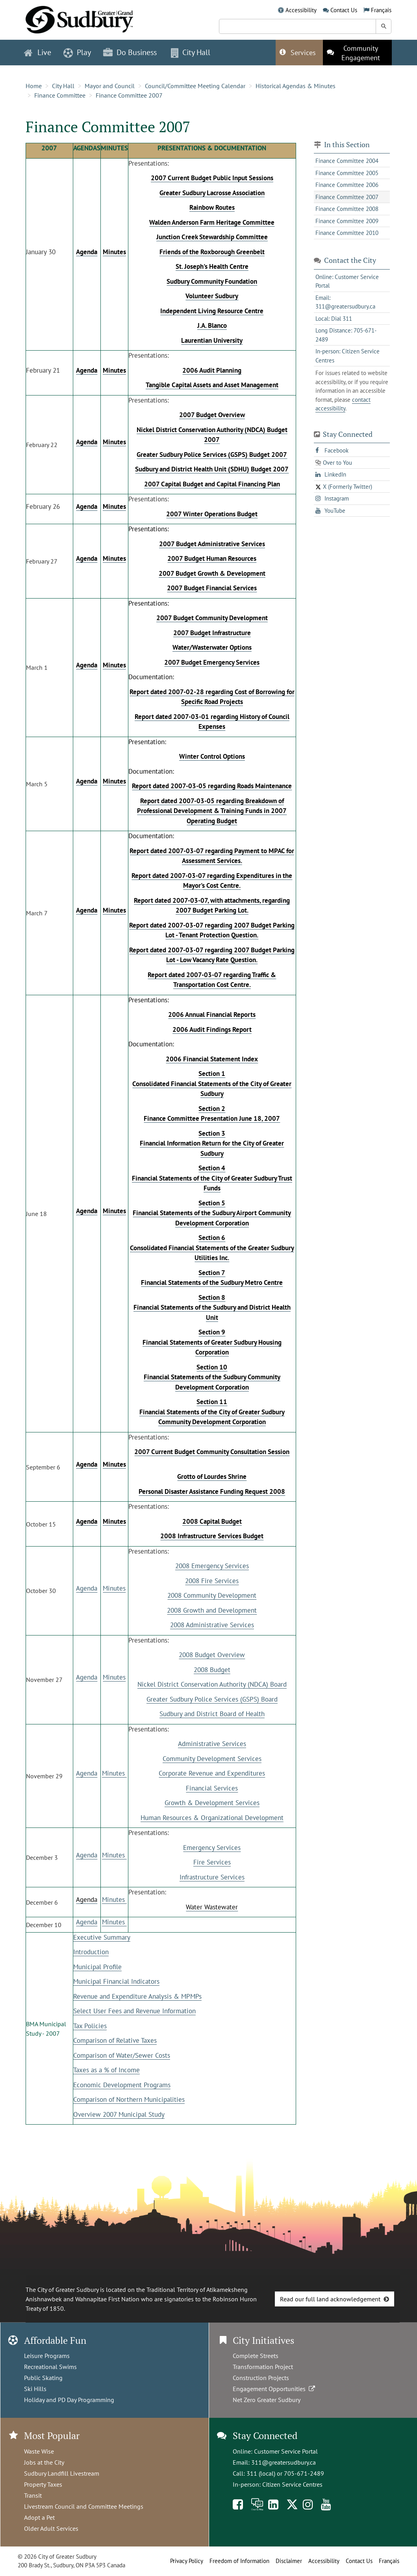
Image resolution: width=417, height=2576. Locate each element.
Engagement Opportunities (275, 2389)
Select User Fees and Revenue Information (134, 2011)
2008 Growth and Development (212, 1610)
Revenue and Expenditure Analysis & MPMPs (137, 1996)
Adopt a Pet (39, 2517)
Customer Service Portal (286, 2451)
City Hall (63, 86)
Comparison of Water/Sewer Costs (121, 2055)
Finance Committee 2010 (346, 233)
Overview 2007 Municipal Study (119, 2114)
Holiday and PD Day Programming (69, 2400)
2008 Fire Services (212, 1580)
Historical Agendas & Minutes (295, 86)
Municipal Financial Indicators (116, 1981)
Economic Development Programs (122, 2085)
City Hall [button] (190, 52)
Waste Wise (39, 2451)
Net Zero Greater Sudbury (266, 2400)
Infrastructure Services (212, 1877)
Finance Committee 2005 (346, 173)
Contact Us (343, 10)
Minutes (114, 1588)
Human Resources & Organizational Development (212, 1817)
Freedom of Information (239, 2561)
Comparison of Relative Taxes (115, 2040)
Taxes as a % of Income (106, 2070)
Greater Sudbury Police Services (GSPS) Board (212, 1699)
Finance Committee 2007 (129, 95)
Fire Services (212, 1862)
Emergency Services (212, 1847)
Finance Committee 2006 (346, 184)
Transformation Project (263, 2367)
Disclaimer (289, 2561)
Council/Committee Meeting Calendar (195, 86)
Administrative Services (212, 1743)
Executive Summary (101, 1937)
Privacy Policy (186, 2561)
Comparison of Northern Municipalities (129, 2099)
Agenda (86, 1588)
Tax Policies (90, 2026)
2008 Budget (212, 1669)
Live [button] (37, 52)
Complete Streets (255, 2356)
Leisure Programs (47, 2356)
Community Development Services (212, 1758)
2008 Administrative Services (212, 1625)
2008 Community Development (211, 1595)
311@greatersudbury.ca (283, 2462)
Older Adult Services (51, 2528)
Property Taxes (43, 2484)
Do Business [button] (130, 52)
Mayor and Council (110, 86)
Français (381, 10)
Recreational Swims (50, 2367)
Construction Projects (261, 2378)
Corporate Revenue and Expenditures (212, 1773)
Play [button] (77, 52)
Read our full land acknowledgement (330, 2299)
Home (34, 86)
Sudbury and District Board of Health (212, 1713)
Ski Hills (35, 2389)
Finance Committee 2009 (346, 221)
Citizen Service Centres (292, 2484)
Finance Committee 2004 (346, 160)
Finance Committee (59, 95)
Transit (33, 2495)
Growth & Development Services (212, 1802)
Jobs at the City (44, 2462)
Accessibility (301, 10)
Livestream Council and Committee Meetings (83, 2506)
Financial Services (212, 1788)
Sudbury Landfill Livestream (61, 2473)
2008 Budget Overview (212, 1654)
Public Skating (43, 2378)
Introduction (91, 1952)
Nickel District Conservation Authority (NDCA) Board (212, 1684)
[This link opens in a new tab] (357, 52)
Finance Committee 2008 (346, 209)
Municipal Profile (97, 1966)
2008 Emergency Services (212, 1565)
